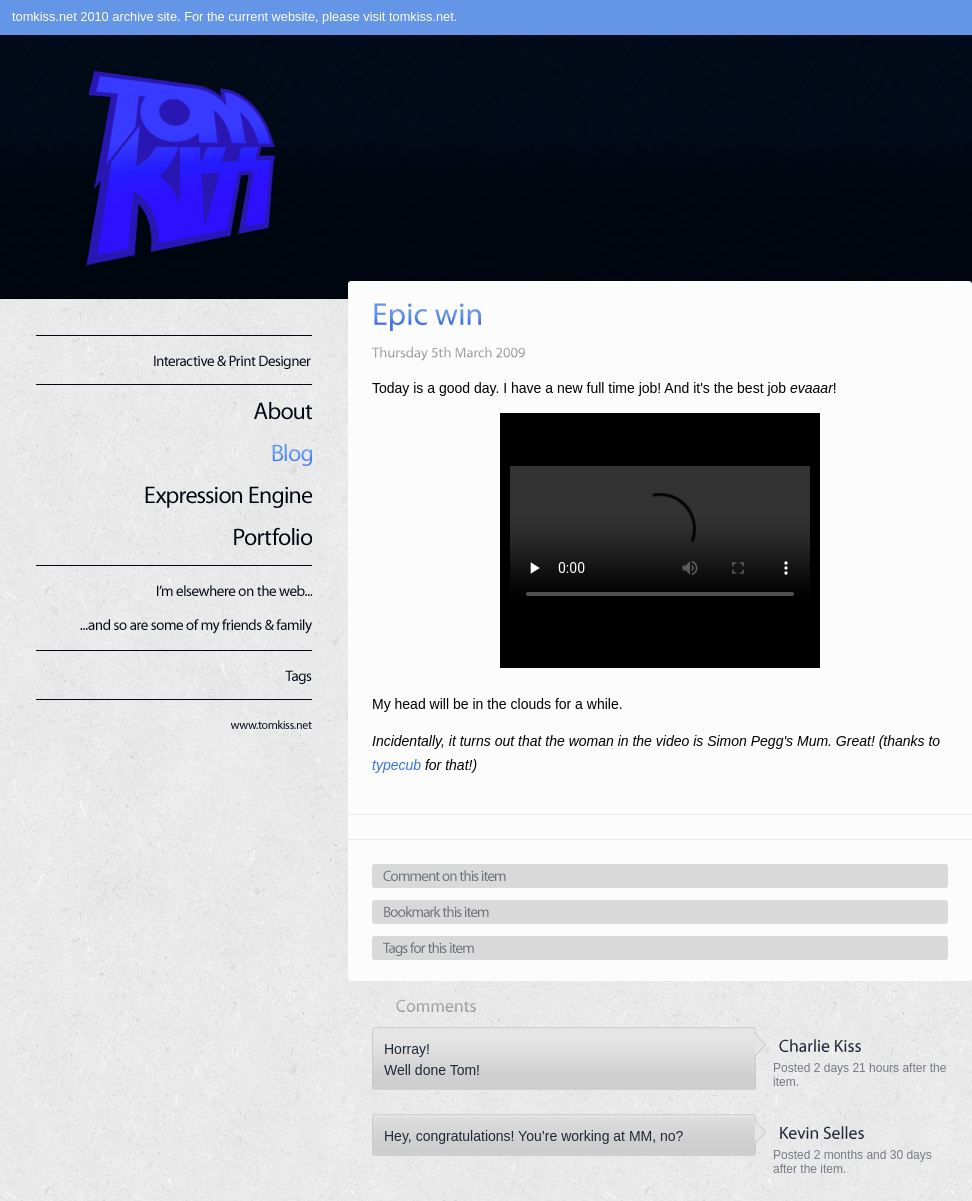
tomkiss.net (421, 16)
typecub (396, 765)
